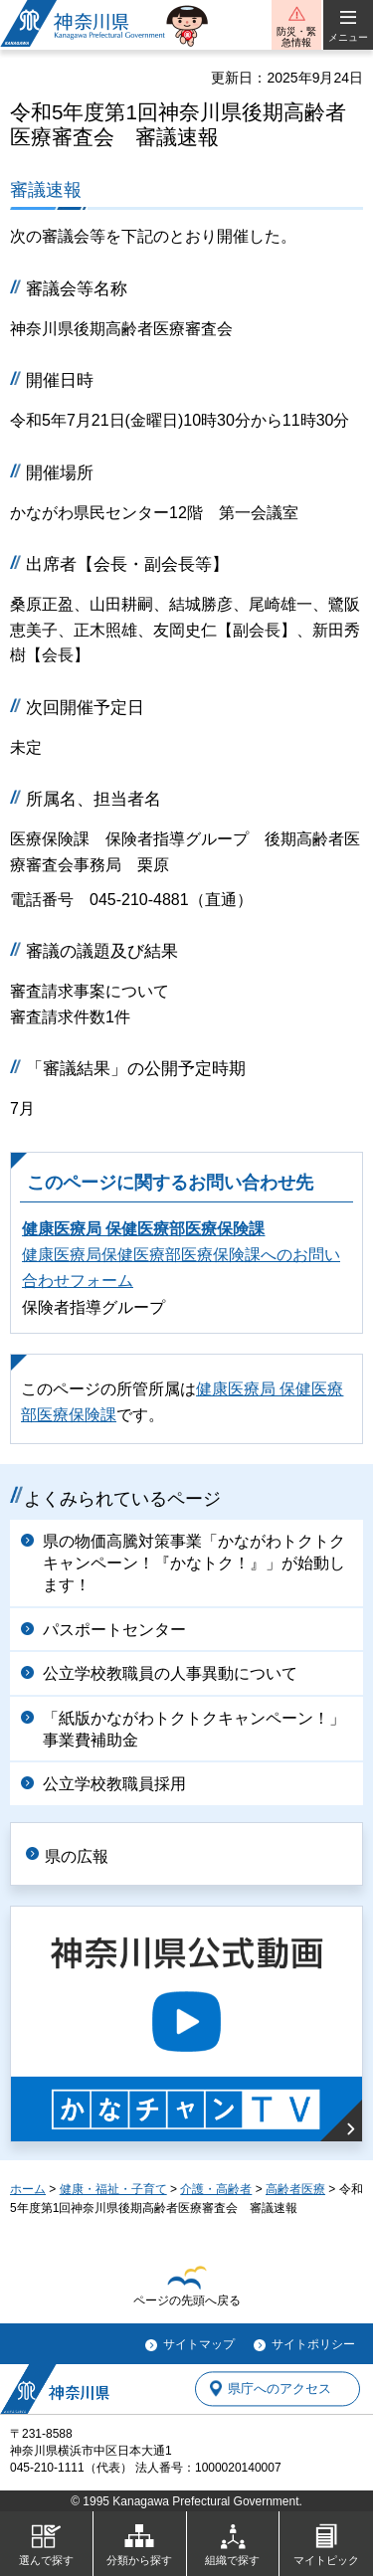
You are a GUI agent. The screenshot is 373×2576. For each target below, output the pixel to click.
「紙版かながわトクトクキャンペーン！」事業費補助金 (194, 1729)
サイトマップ (199, 2344)
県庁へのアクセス (279, 2388)
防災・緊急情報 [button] (296, 37)
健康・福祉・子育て (113, 2189)
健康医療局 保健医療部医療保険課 (143, 1228)
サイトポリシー (313, 2344)
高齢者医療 (295, 2189)
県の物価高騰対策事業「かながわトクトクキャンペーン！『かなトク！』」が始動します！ (194, 1563)
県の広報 (76, 1856)
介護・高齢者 (216, 2189)
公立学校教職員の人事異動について (170, 1673)
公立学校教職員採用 (114, 1783)
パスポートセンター (114, 1629)
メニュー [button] (348, 37)
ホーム (28, 2189)
